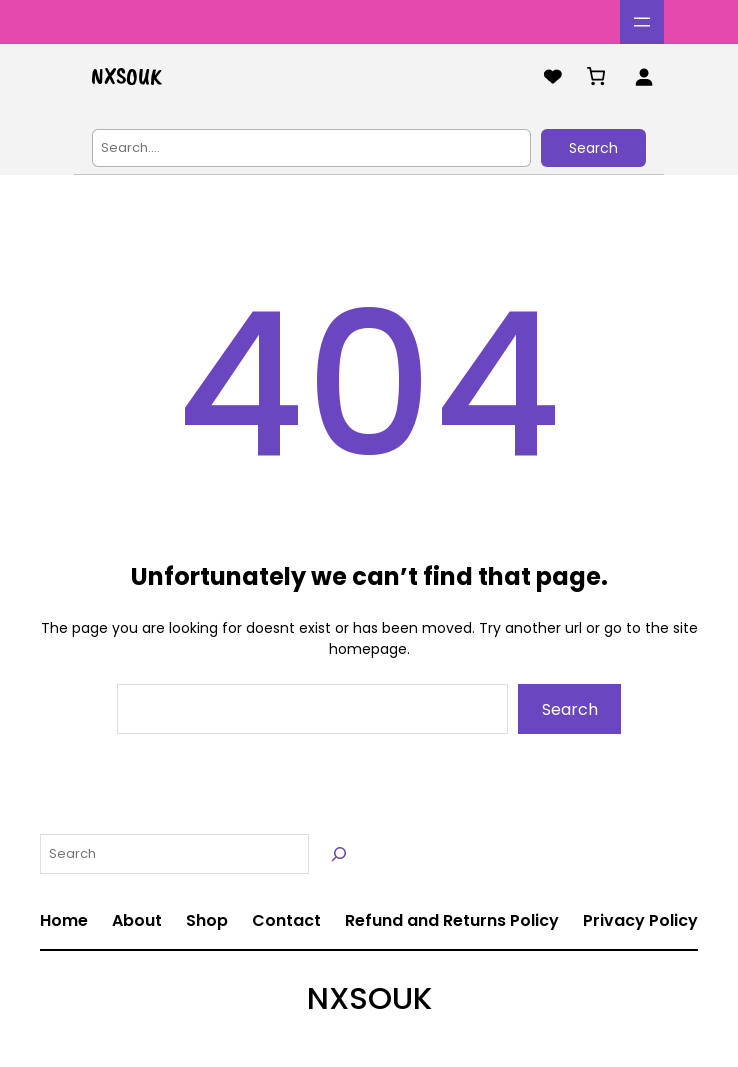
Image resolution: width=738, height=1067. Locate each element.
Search (593, 148)
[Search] (339, 854)
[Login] (643, 76)
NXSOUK (126, 76)
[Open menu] (642, 22)
